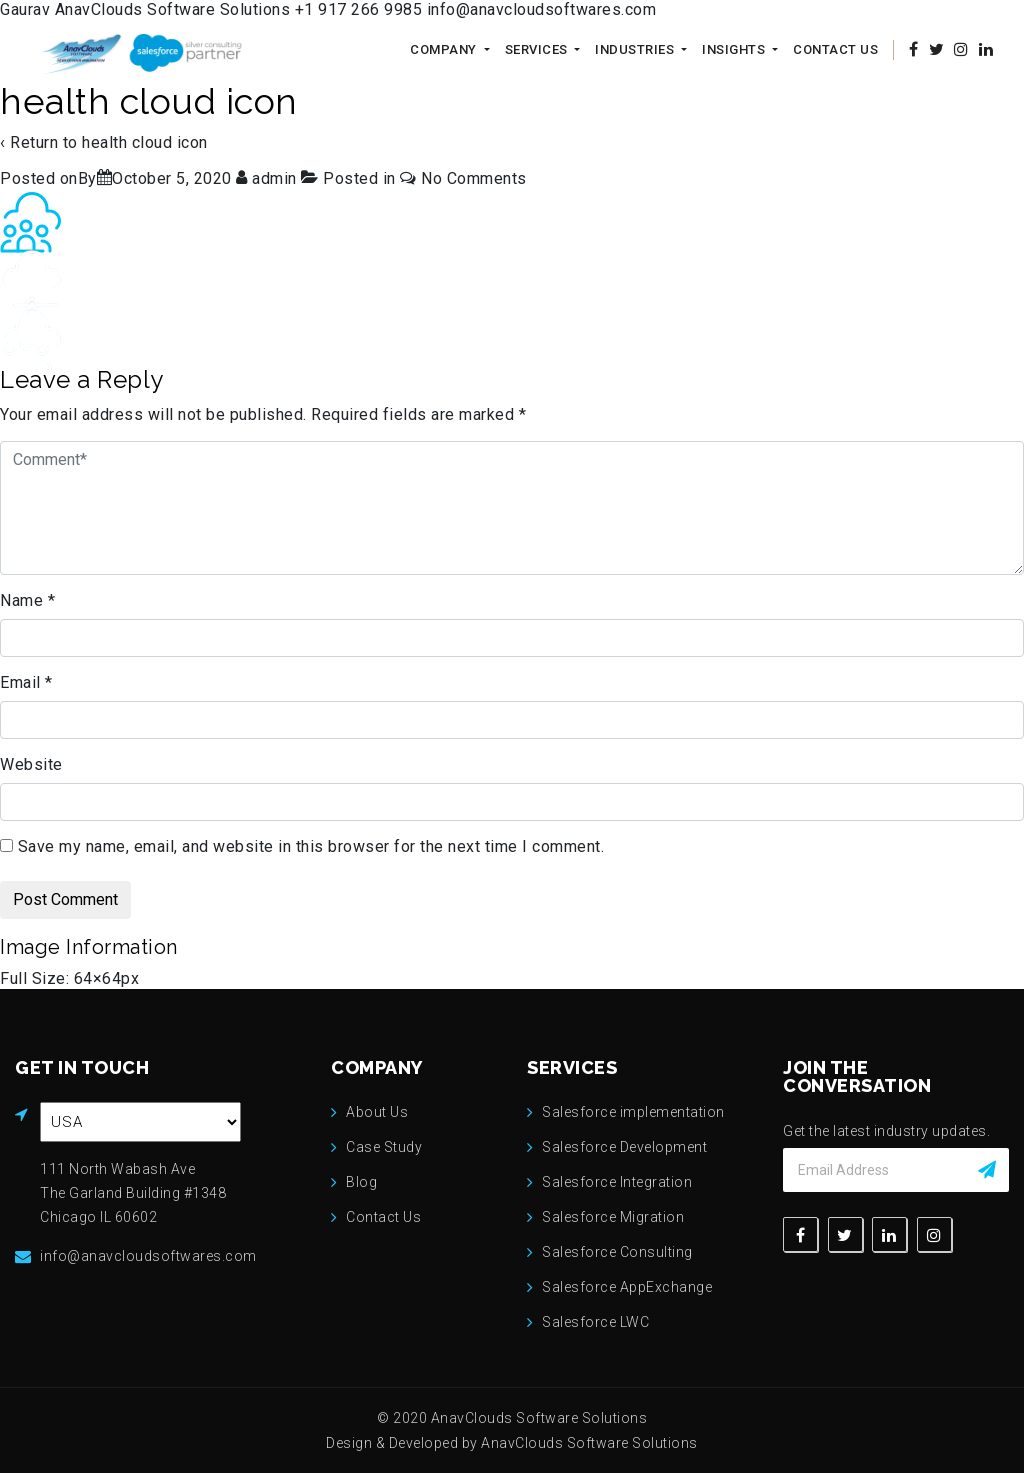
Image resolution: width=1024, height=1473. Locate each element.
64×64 (98, 978)
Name (27, 600)
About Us (377, 1112)
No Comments (474, 178)
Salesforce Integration (617, 1182)
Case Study (384, 1147)
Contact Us (835, 49)
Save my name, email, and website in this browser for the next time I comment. (311, 846)
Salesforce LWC (595, 1322)
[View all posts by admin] (268, 178)
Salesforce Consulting (617, 1252)
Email (26, 682)
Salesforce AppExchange (627, 1287)
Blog (361, 1182)
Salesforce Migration (613, 1217)
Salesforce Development (624, 1147)
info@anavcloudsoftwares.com (542, 9)
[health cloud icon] (172, 178)
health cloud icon (145, 142)
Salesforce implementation (633, 1112)
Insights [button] (735, 49)
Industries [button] (636, 49)
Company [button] (445, 49)
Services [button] (538, 49)
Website (31, 764)
